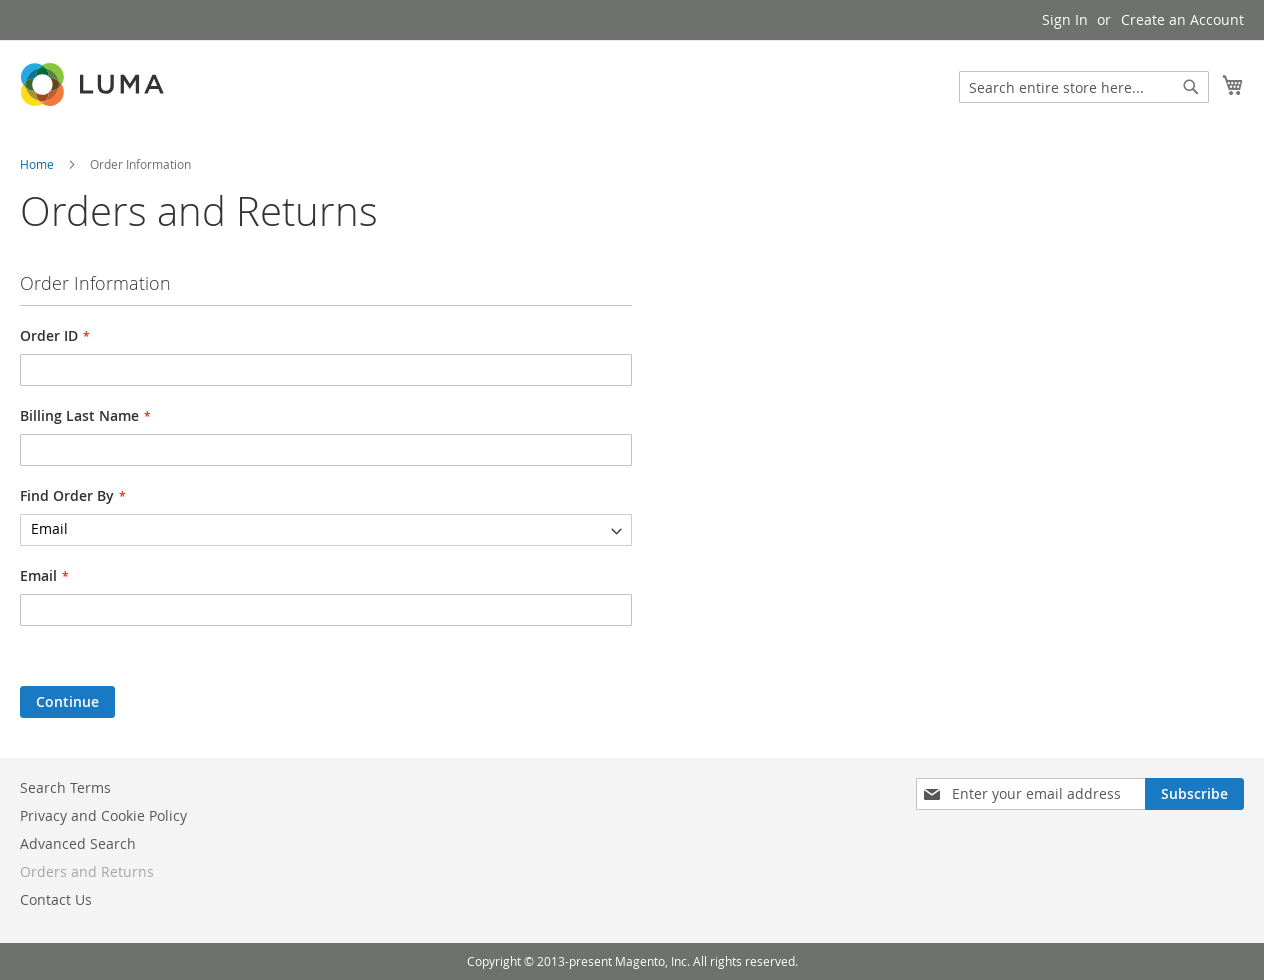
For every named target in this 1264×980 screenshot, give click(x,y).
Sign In (1065, 19)
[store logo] (94, 84)
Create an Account (1182, 19)
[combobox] (1084, 87)
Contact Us (56, 899)
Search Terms (65, 787)
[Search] (1191, 87)
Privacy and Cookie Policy (103, 815)
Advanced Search (78, 843)
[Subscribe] (1194, 794)
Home (38, 164)
